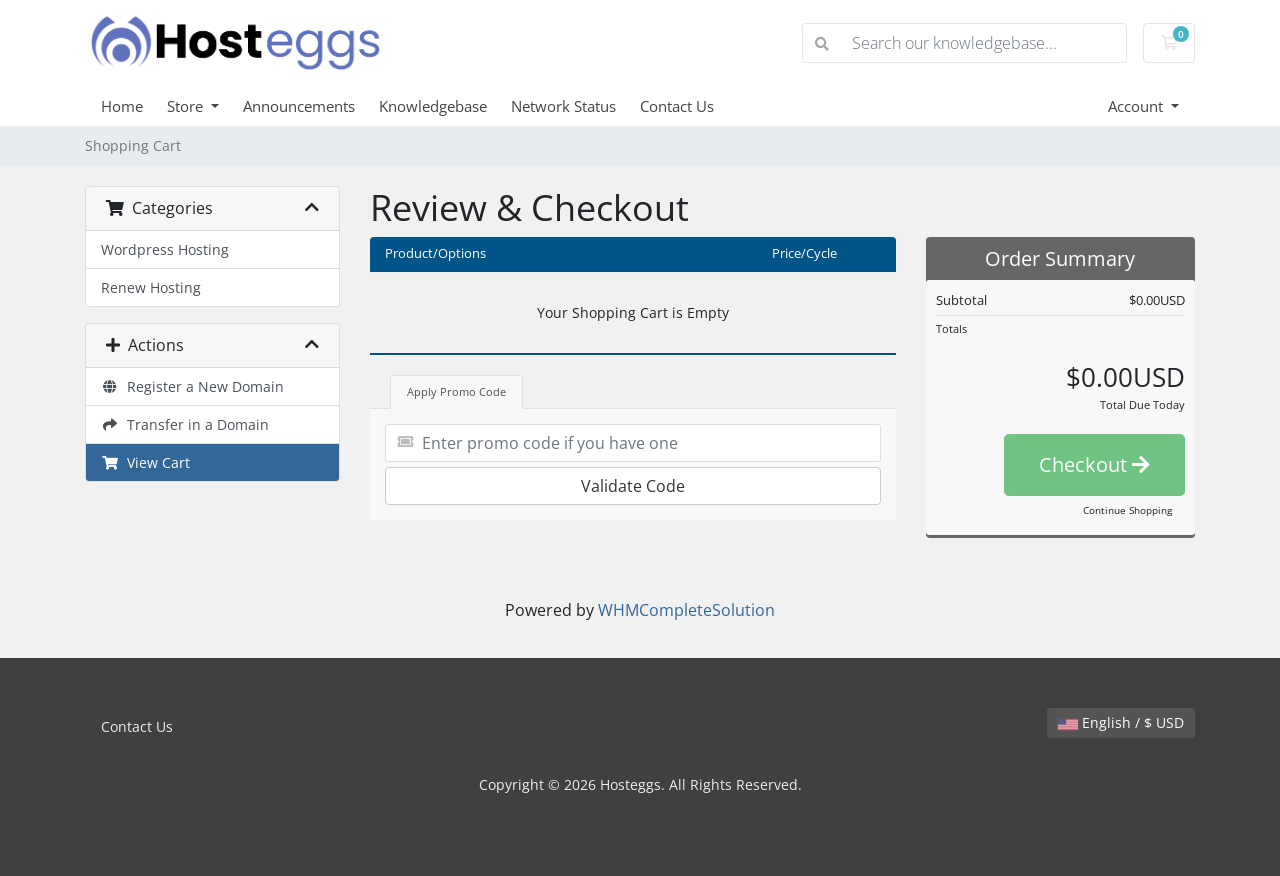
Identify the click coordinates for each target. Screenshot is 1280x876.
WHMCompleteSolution (686, 610)
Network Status (563, 106)
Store (187, 106)
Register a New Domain (192, 386)
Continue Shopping (1127, 510)
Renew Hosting (151, 287)
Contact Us (677, 106)
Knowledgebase (433, 106)
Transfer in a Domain (185, 424)
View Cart (145, 462)
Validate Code (633, 486)
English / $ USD (1121, 722)
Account (1137, 106)
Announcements (299, 106)
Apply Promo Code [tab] (456, 391)
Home (122, 106)
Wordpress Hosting (165, 249)
